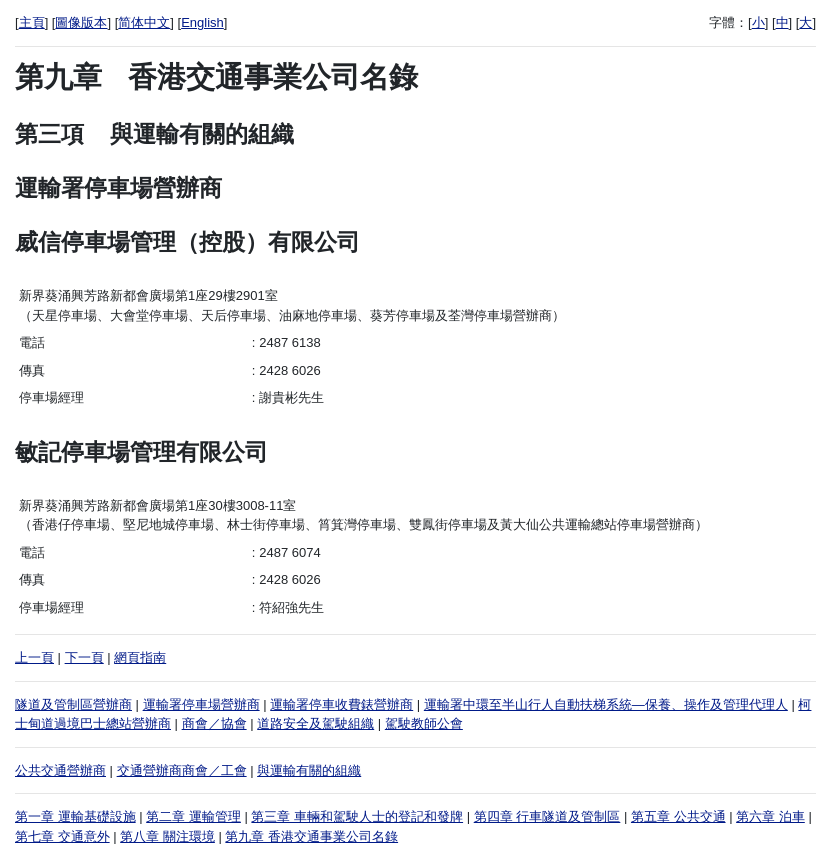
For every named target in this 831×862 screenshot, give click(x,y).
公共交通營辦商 (60, 770)
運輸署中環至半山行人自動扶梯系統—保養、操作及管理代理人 (606, 704)
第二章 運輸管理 (193, 816)
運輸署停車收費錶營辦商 (341, 704)
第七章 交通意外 (62, 836)
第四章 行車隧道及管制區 (547, 816)
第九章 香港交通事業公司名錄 (311, 836)
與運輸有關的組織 (309, 770)
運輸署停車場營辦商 (201, 704)
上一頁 (34, 657)
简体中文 (144, 22)
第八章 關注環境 (167, 836)
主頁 (32, 22)
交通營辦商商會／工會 (182, 770)
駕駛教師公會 (424, 723)
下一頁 (84, 657)
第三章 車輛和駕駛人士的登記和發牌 (357, 816)
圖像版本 (81, 22)
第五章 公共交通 (678, 816)
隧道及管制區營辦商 (73, 704)
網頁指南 (140, 657)
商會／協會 (214, 723)
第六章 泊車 (770, 816)
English (202, 22)
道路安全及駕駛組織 (315, 723)
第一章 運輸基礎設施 (75, 816)
